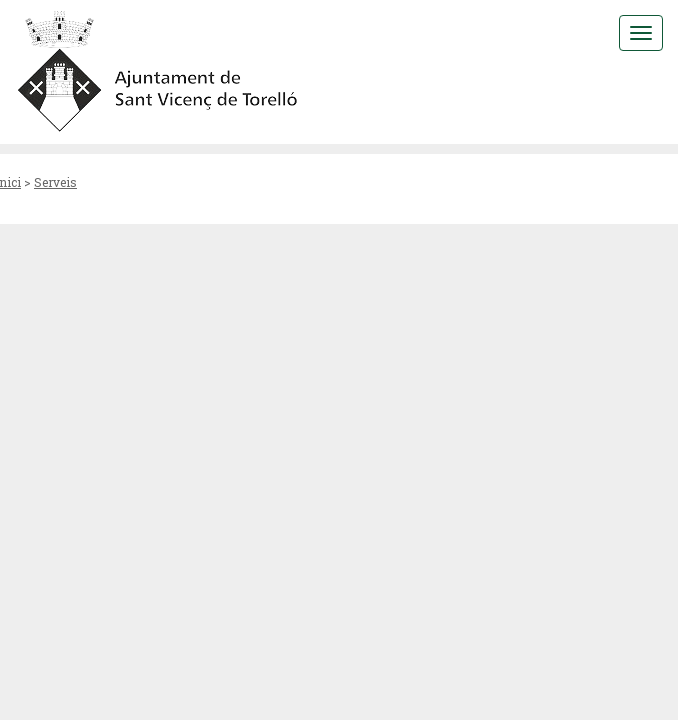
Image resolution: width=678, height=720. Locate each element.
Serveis (55, 182)
